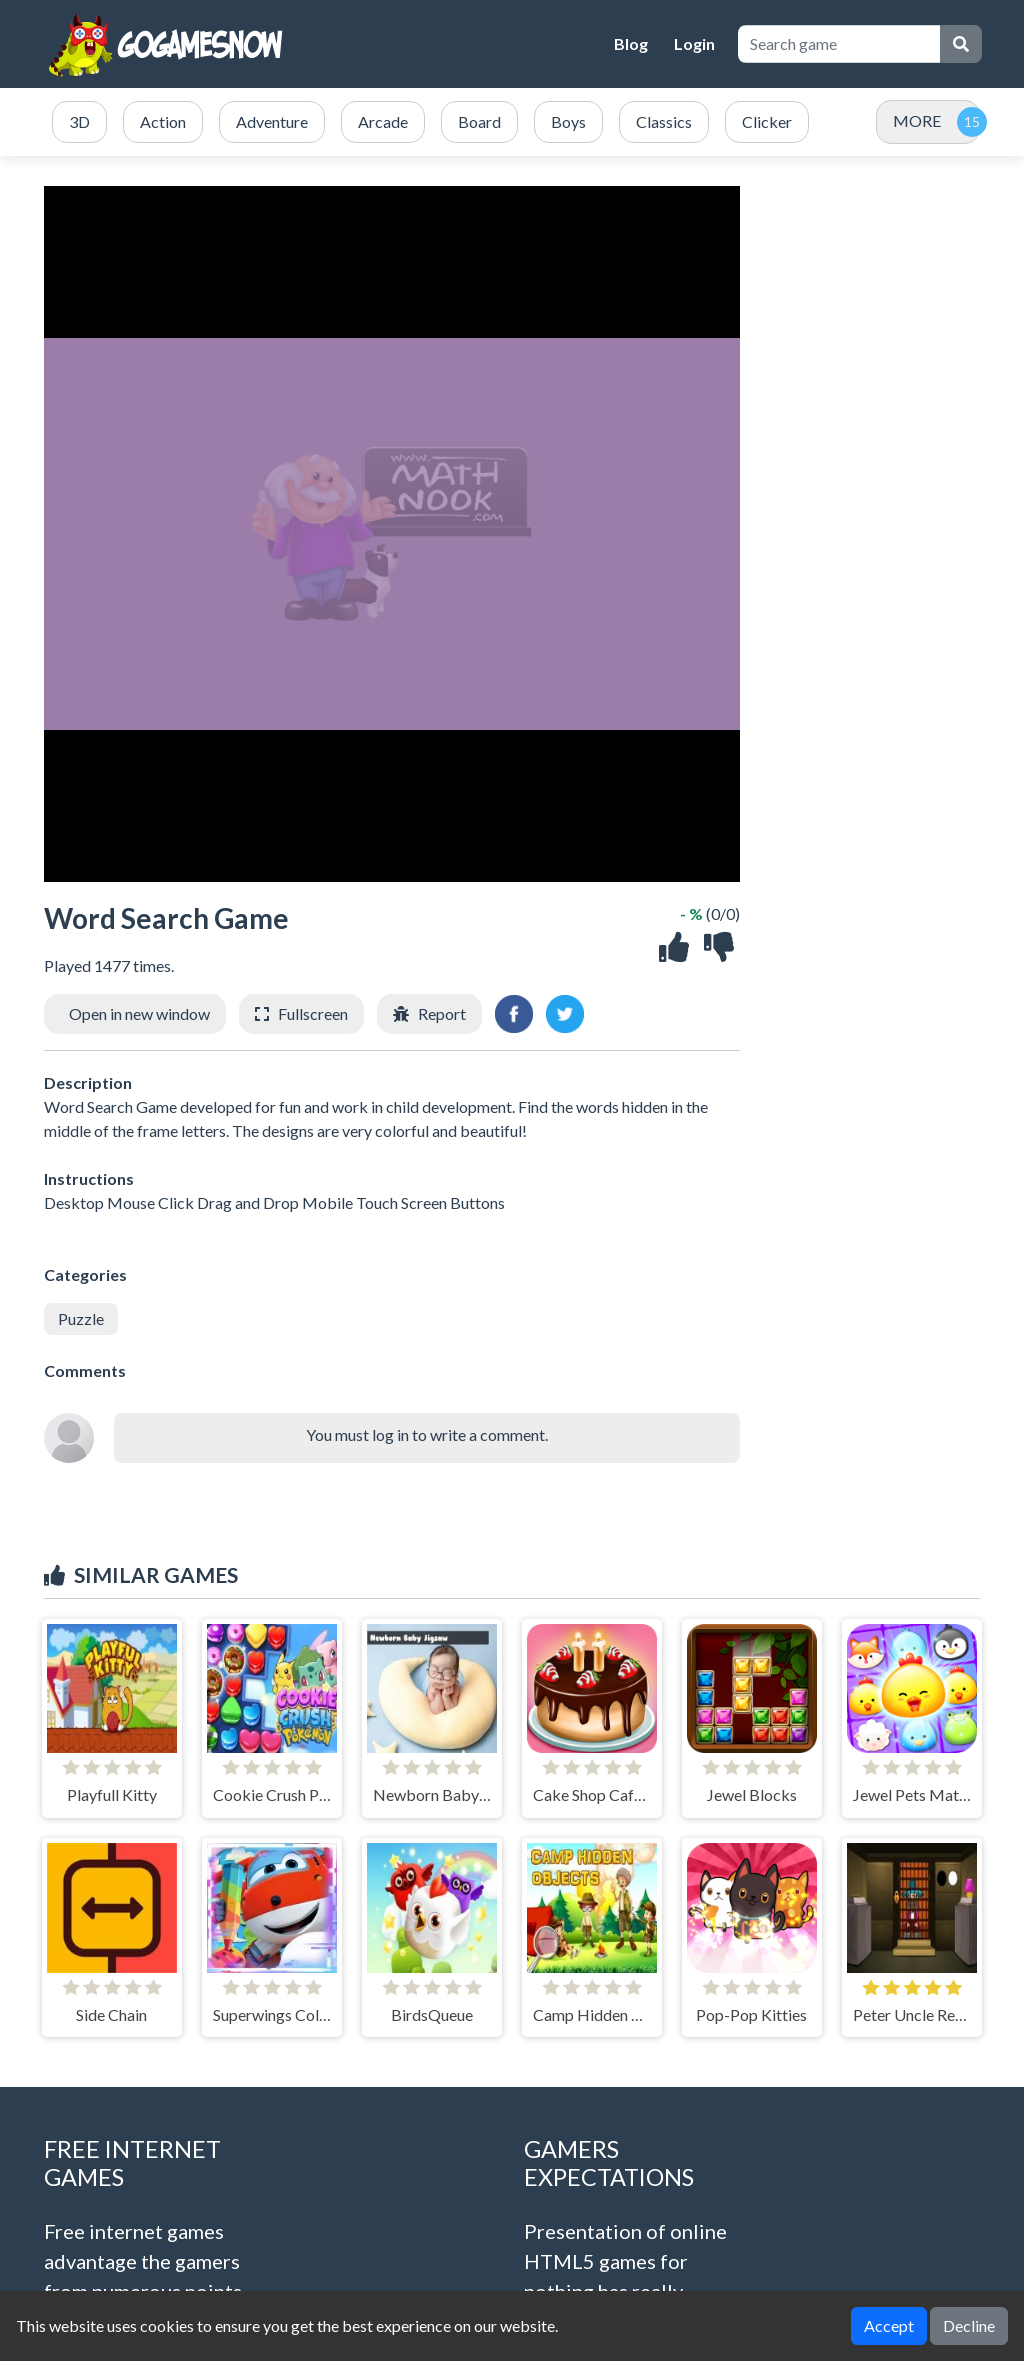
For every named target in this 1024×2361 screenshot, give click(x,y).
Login (694, 43)
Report (442, 1013)
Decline (969, 2325)
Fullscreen (313, 1013)
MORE (917, 120)
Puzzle (81, 1318)
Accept (889, 2325)
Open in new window (139, 1013)
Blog (631, 43)
